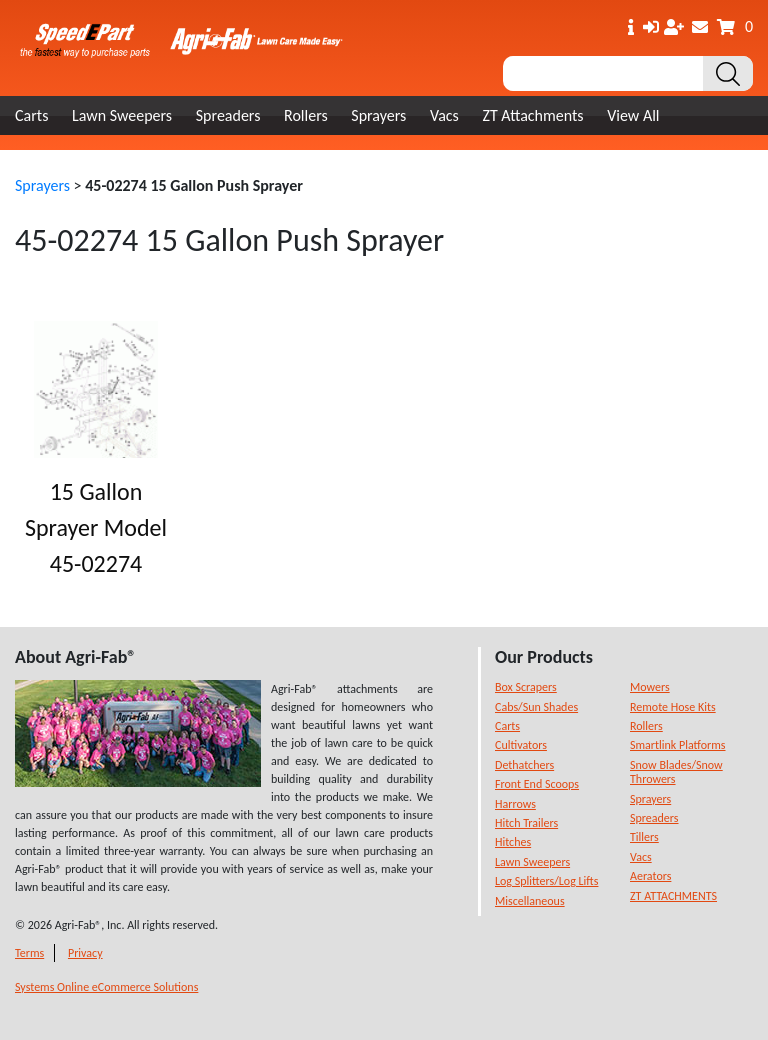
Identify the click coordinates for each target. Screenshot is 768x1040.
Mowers (650, 687)
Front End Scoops (537, 784)
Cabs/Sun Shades (536, 707)
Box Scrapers (526, 687)
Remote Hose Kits (673, 707)
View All (633, 115)
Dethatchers (524, 765)
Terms (29, 953)
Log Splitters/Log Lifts (546, 881)
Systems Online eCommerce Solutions (106, 987)
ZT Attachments (532, 115)
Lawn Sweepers (122, 115)
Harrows (515, 804)
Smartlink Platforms (678, 745)
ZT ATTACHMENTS (673, 896)
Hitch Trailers (526, 823)
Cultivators (521, 745)
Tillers (644, 837)
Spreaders (228, 115)
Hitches (513, 842)
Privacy (85, 953)
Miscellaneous (530, 901)
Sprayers (378, 115)
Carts (31, 115)
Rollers (306, 115)
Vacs (444, 115)
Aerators (650, 876)
